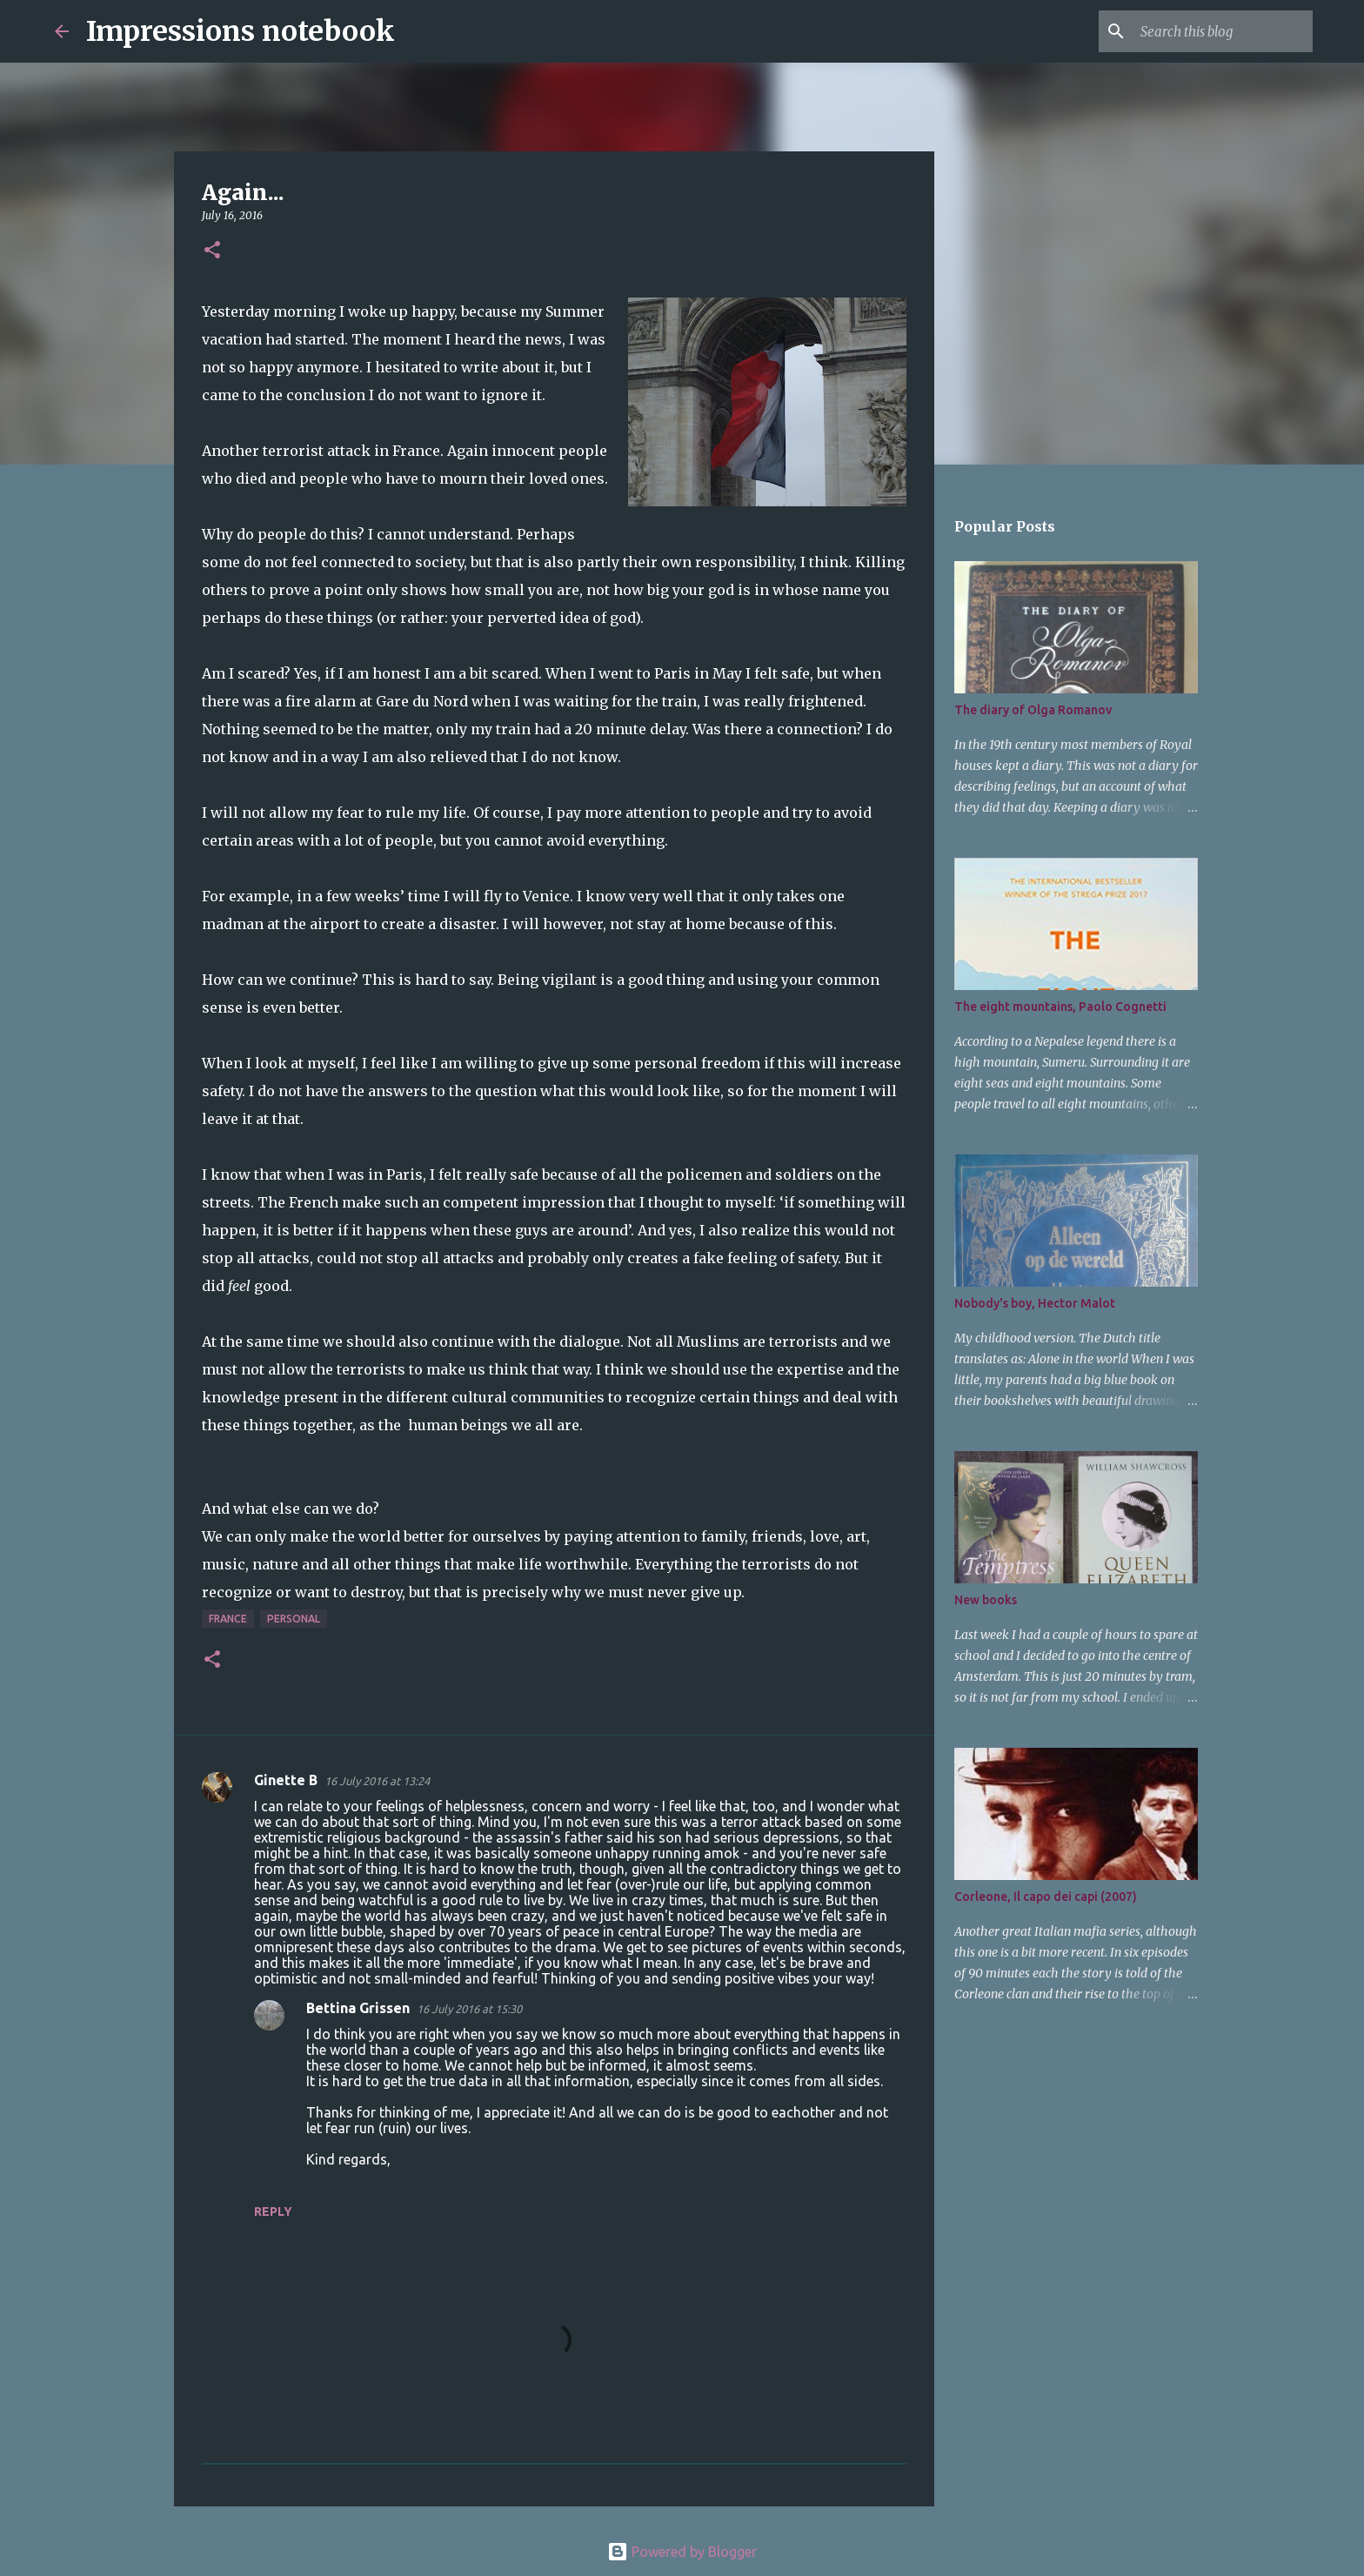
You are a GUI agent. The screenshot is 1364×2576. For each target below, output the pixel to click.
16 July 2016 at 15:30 (469, 2009)
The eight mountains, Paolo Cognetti (1060, 1007)
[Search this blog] (1221, 31)
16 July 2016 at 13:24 (377, 1781)
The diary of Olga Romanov (1033, 710)
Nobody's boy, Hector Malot (1034, 1303)
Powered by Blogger (682, 2551)
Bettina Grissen (358, 2008)
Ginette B (286, 1780)
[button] (212, 251)
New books (985, 1600)
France (228, 1618)
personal (293, 1618)
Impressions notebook (240, 31)
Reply (273, 2211)
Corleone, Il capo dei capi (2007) (1045, 1897)
